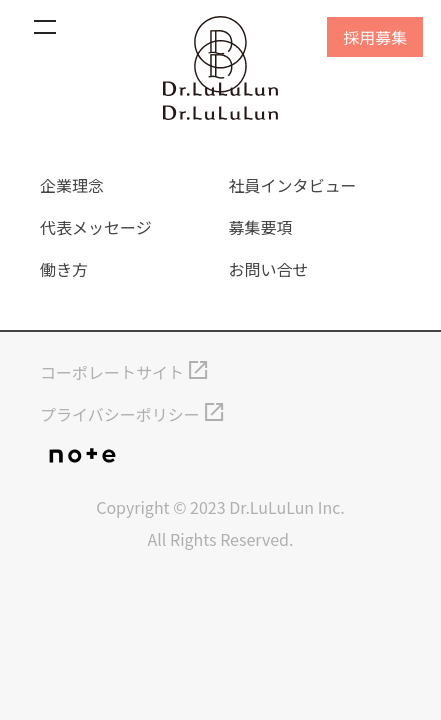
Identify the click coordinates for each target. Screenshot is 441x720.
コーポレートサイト (112, 372)
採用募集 (375, 37)
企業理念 (72, 185)
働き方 (64, 269)
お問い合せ (269, 269)
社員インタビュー (293, 185)
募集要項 (261, 227)
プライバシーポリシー (120, 414)
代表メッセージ (96, 227)
